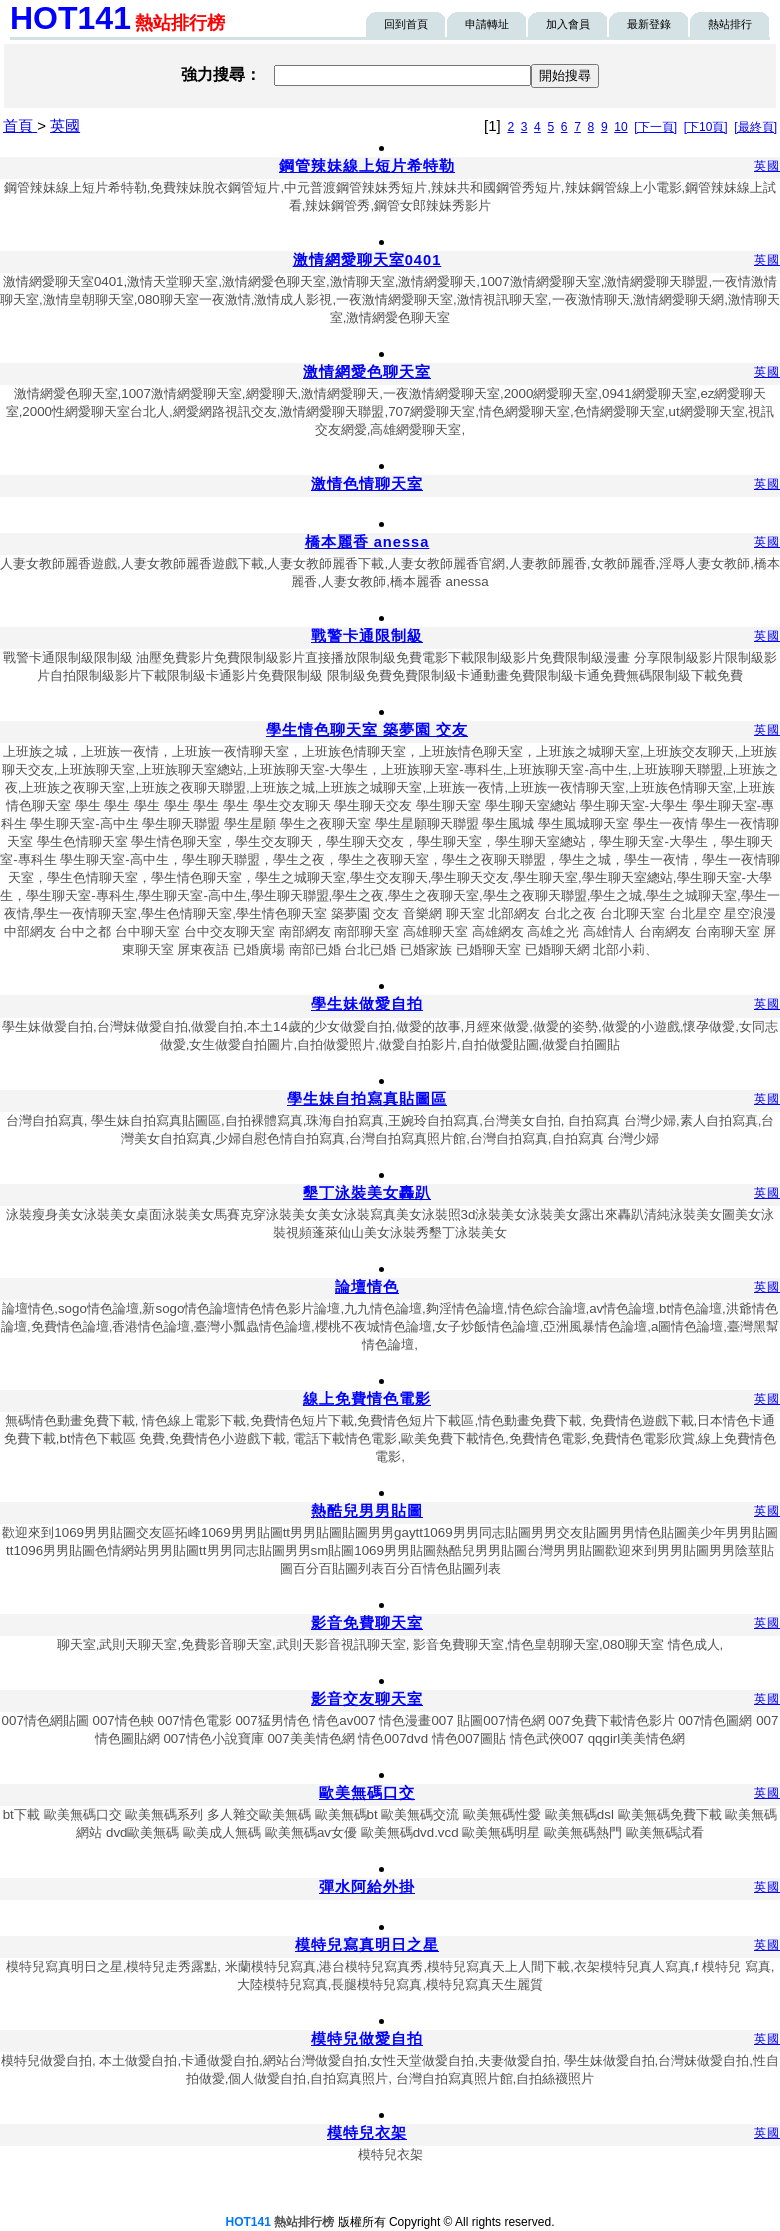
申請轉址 (487, 24)
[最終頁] (755, 127)
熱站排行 (730, 24)
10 (620, 127)
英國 (65, 125)
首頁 (20, 125)
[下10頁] (706, 127)
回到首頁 (406, 24)
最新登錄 (649, 24)
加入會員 (568, 24)
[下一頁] (655, 127)
